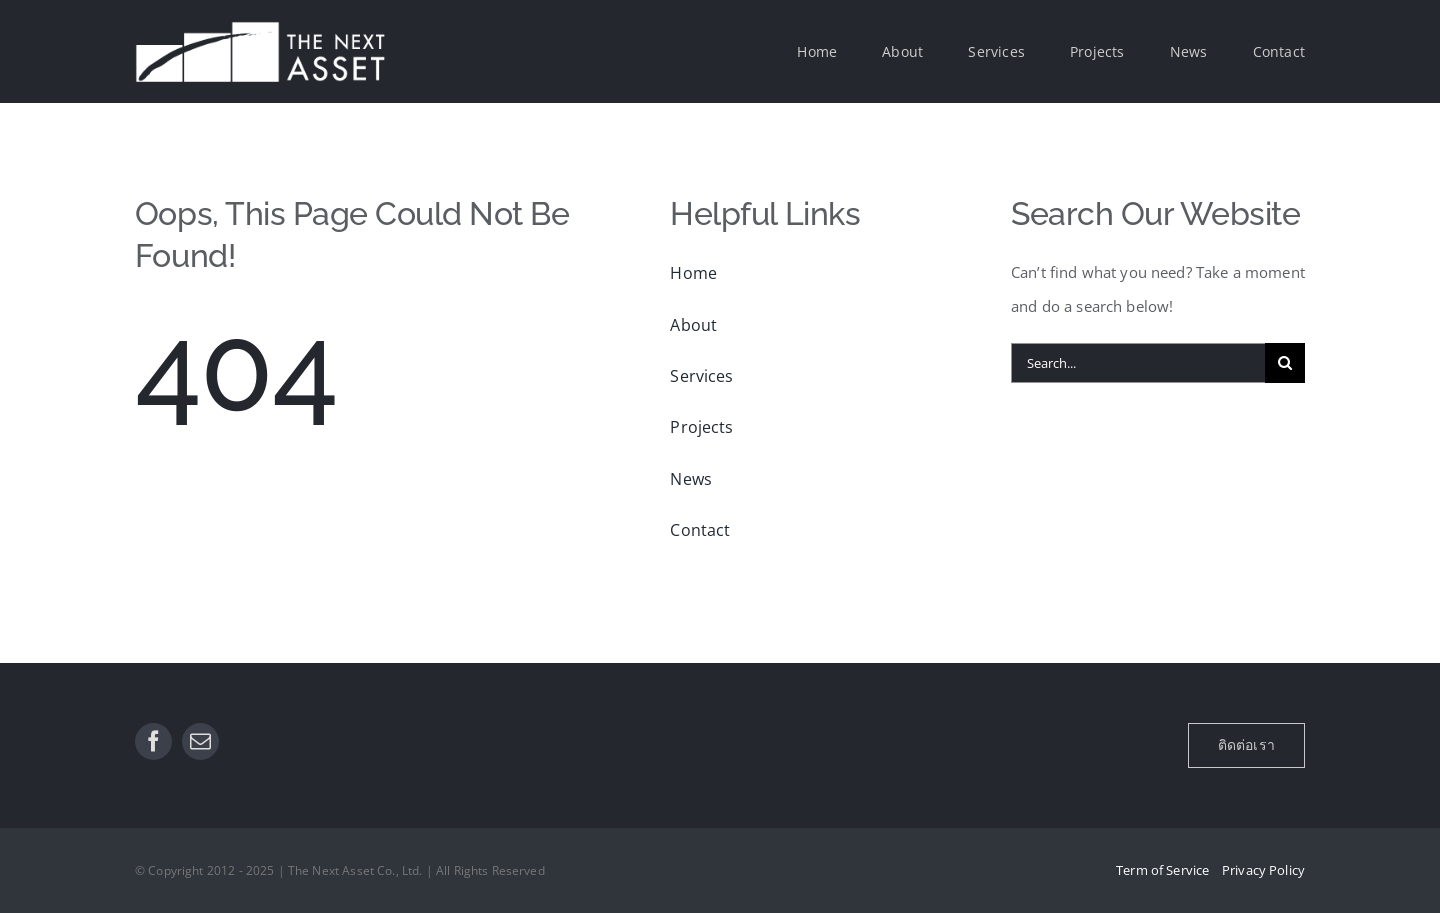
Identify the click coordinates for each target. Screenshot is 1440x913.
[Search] (1285, 363)
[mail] (200, 741)
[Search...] (1138, 363)
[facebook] (153, 741)
